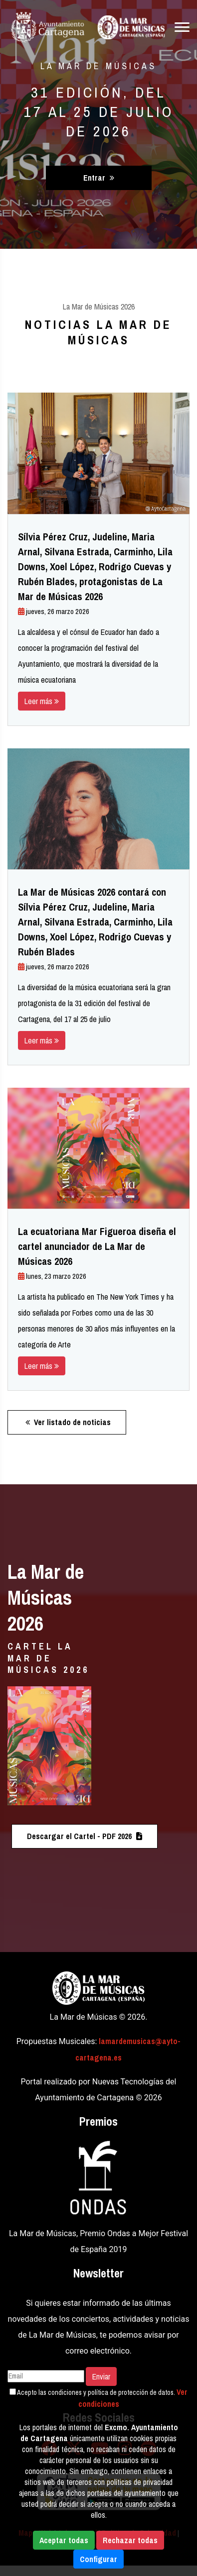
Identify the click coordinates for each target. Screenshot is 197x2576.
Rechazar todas (130, 2540)
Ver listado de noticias (68, 1422)
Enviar (101, 2376)
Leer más (41, 701)
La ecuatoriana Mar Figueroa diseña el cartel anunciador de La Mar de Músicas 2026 (97, 1246)
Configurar (98, 2559)
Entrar (98, 177)
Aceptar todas (63, 2540)
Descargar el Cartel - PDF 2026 (84, 1836)
